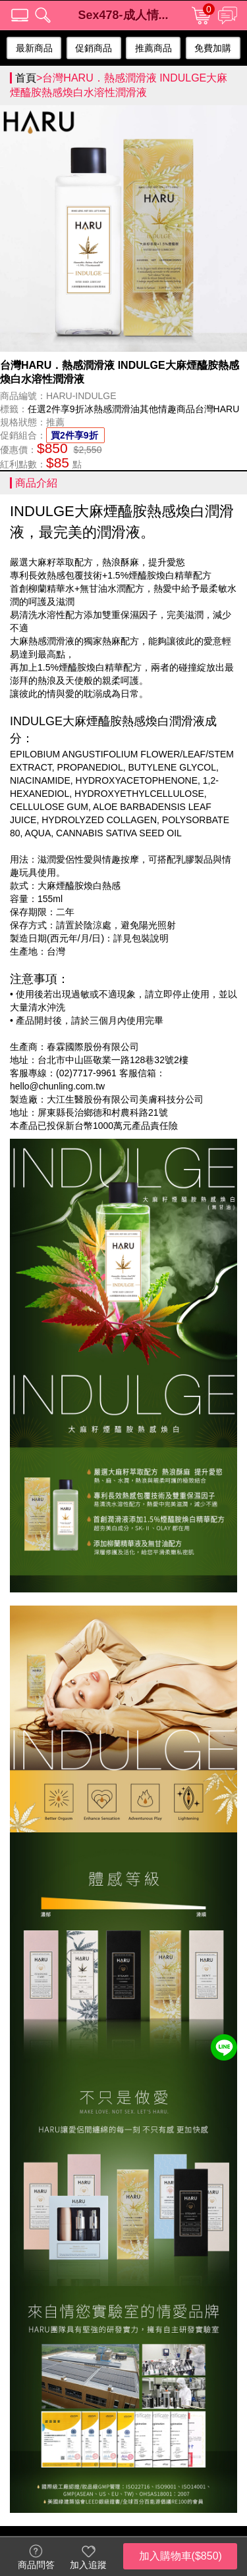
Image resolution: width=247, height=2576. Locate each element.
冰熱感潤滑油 (112, 411)
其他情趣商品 (167, 411)
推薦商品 (153, 50)
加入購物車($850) (180, 2556)
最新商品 (34, 50)
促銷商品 (93, 50)
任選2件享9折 (56, 411)
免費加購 (212, 50)
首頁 (25, 79)
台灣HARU (217, 411)
